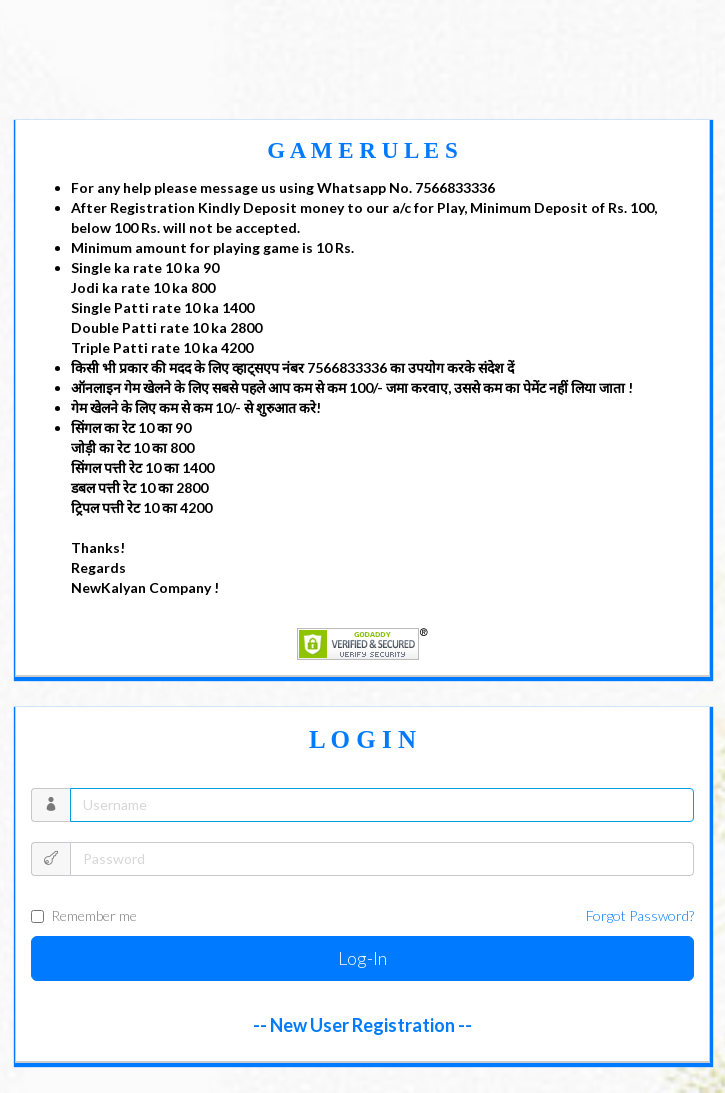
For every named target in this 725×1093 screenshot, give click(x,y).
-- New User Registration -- (362, 1025)
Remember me (362, 916)
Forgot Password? (640, 915)
